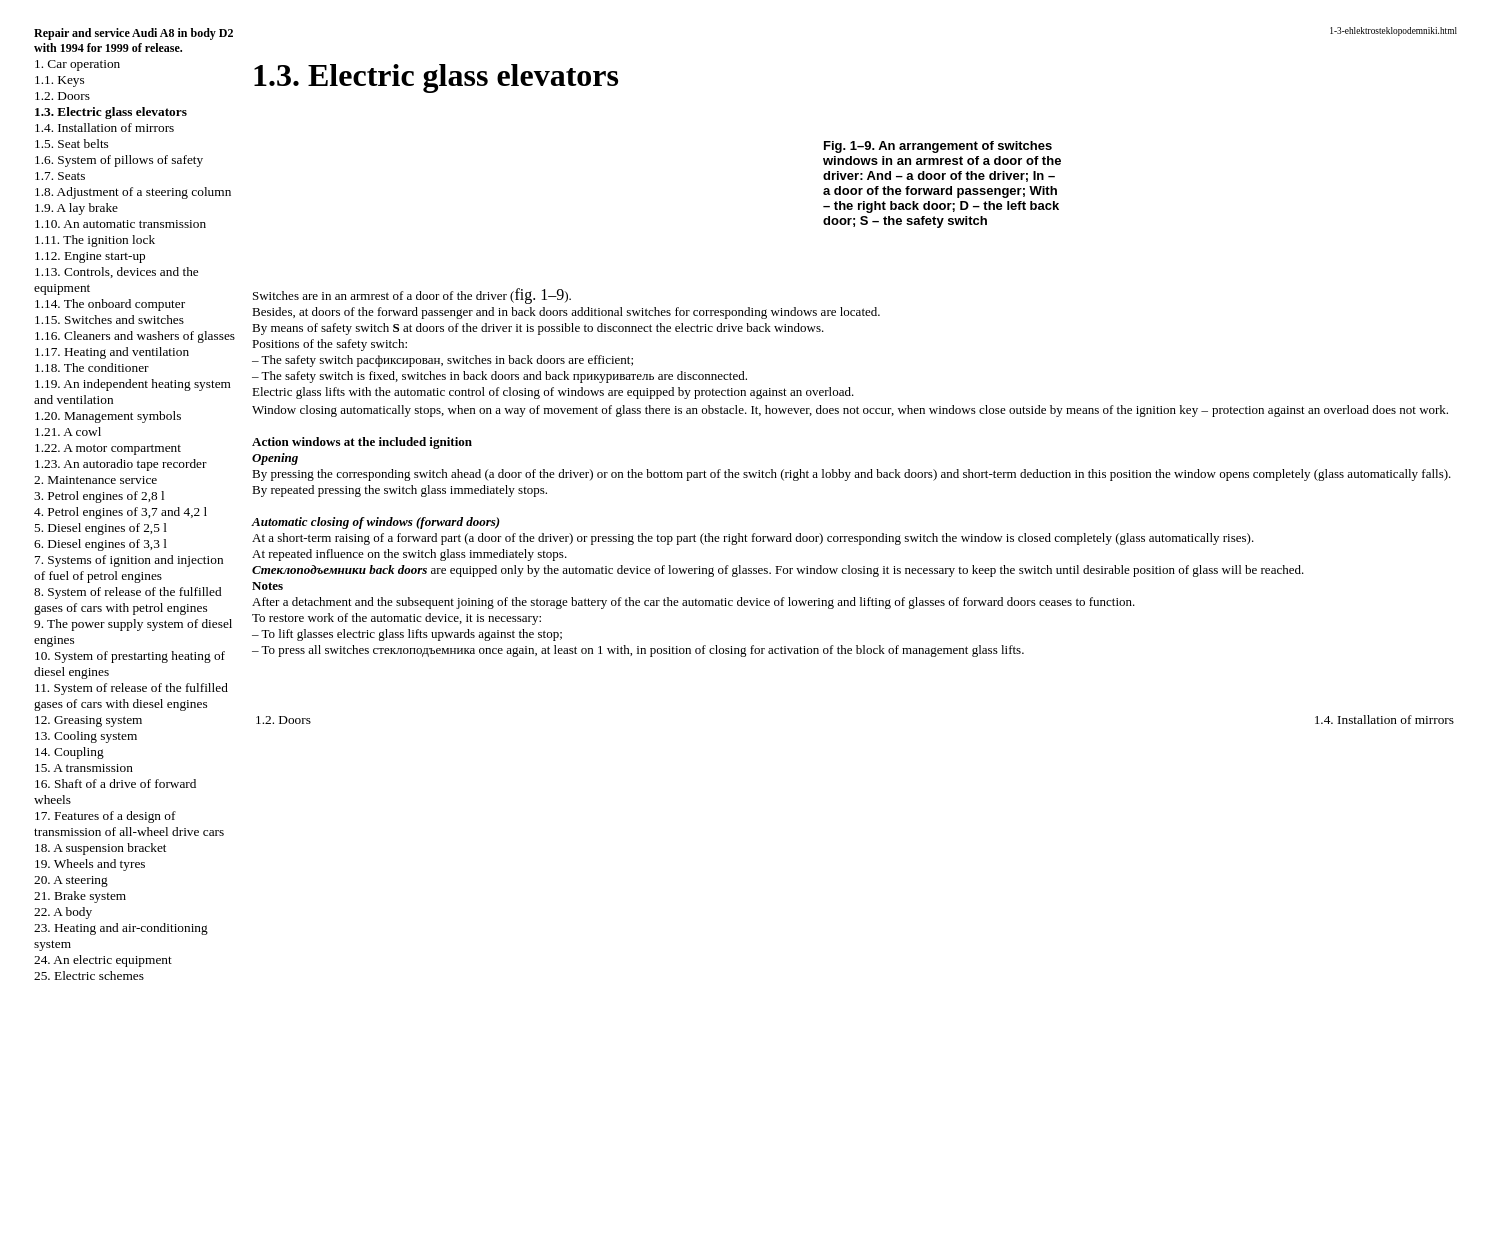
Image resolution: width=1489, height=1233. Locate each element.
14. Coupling (69, 751)
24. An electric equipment (103, 959)
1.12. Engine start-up (90, 255)
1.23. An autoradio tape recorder (120, 463)
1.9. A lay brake (76, 207)
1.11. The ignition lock (94, 239)
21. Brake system (80, 895)
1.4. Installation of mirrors (104, 127)
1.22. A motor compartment (107, 447)
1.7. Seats (59, 175)
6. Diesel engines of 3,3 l (100, 543)
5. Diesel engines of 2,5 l (100, 527)
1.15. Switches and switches (109, 319)
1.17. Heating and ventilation (111, 351)
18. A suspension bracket (100, 847)
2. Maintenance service (95, 479)
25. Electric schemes (89, 975)
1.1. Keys (59, 79)
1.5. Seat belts (71, 143)
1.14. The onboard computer (109, 303)
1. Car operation (77, 63)
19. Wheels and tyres (90, 863)
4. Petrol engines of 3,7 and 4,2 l (120, 511)
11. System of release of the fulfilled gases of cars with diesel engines (131, 695)
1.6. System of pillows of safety (118, 159)
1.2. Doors (62, 95)
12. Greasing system (88, 719)
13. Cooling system (85, 735)
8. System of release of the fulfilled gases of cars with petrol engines (128, 599)
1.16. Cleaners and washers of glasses (134, 335)
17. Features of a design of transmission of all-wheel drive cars (129, 823)
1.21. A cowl (67, 431)
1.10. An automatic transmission (120, 223)
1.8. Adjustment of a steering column (132, 191)
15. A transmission (83, 767)
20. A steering (71, 879)
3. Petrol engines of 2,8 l (99, 495)
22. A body (63, 911)
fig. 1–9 (539, 294)
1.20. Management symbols (107, 415)
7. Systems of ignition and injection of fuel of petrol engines (129, 567)
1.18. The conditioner (91, 367)
